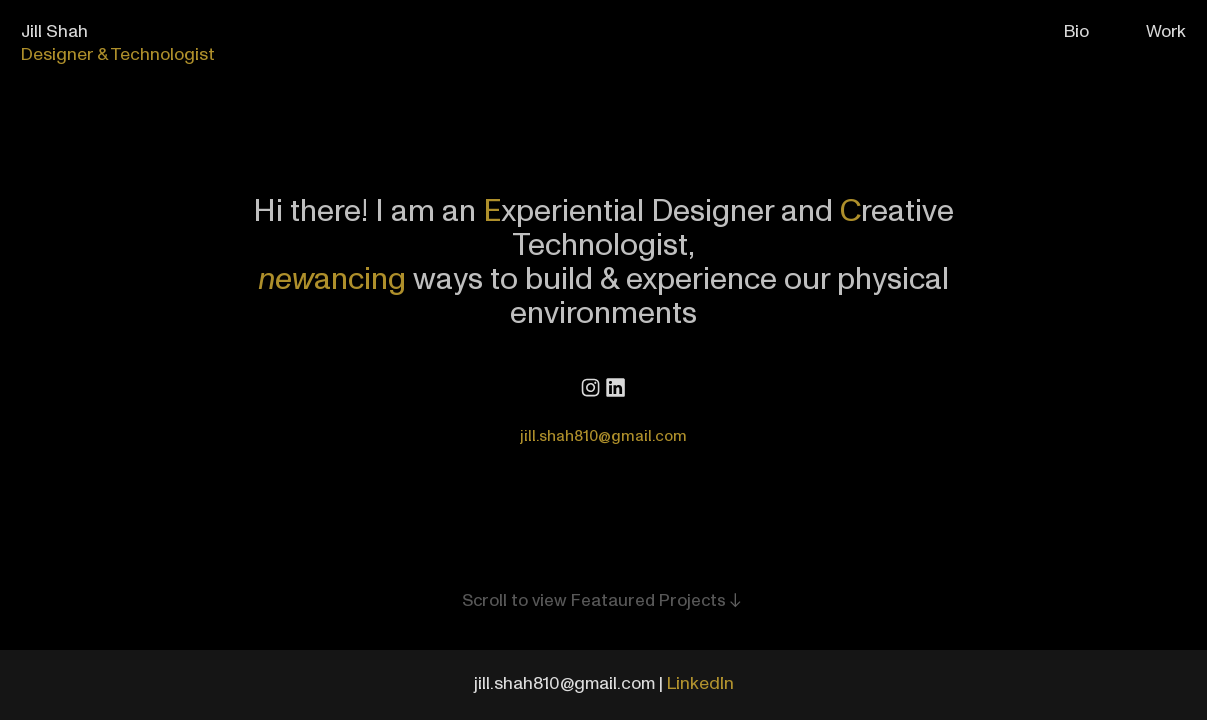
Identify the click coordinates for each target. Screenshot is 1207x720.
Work (1166, 31)
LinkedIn (700, 683)
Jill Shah (54, 31)
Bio (1076, 31)
